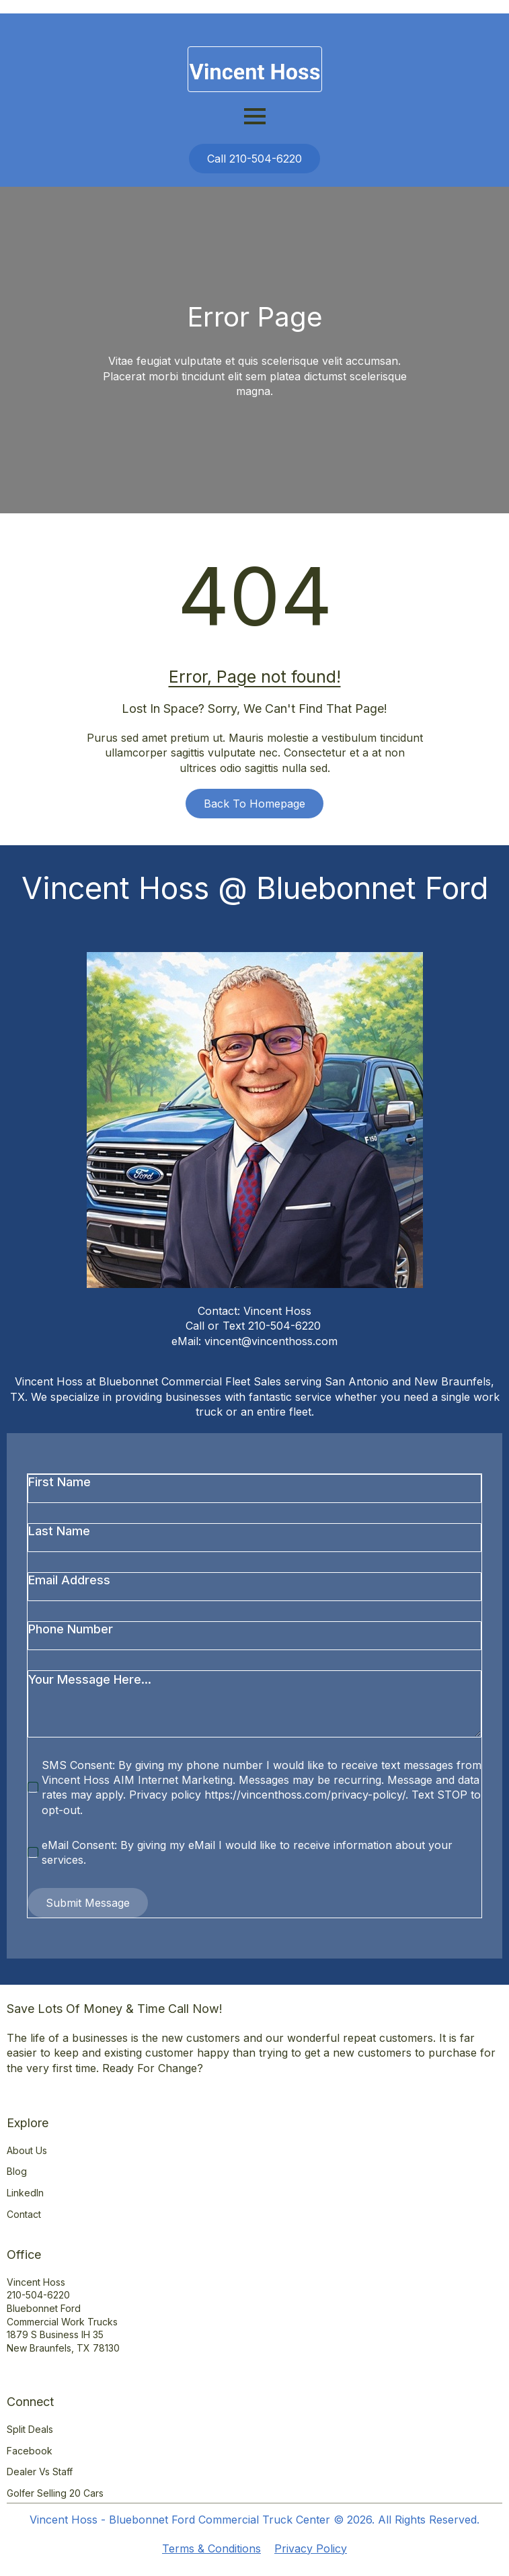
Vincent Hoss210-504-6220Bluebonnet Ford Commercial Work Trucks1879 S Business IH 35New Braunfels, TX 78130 (63, 2315)
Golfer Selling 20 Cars (55, 2493)
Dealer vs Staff (40, 2471)
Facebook (29, 2450)
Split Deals (30, 2429)
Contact (24, 2214)
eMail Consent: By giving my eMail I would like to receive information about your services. (247, 1852)
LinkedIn (25, 2192)
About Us (27, 2150)
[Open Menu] (255, 116)
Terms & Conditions (211, 2548)
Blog (17, 2171)
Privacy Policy (310, 2548)
